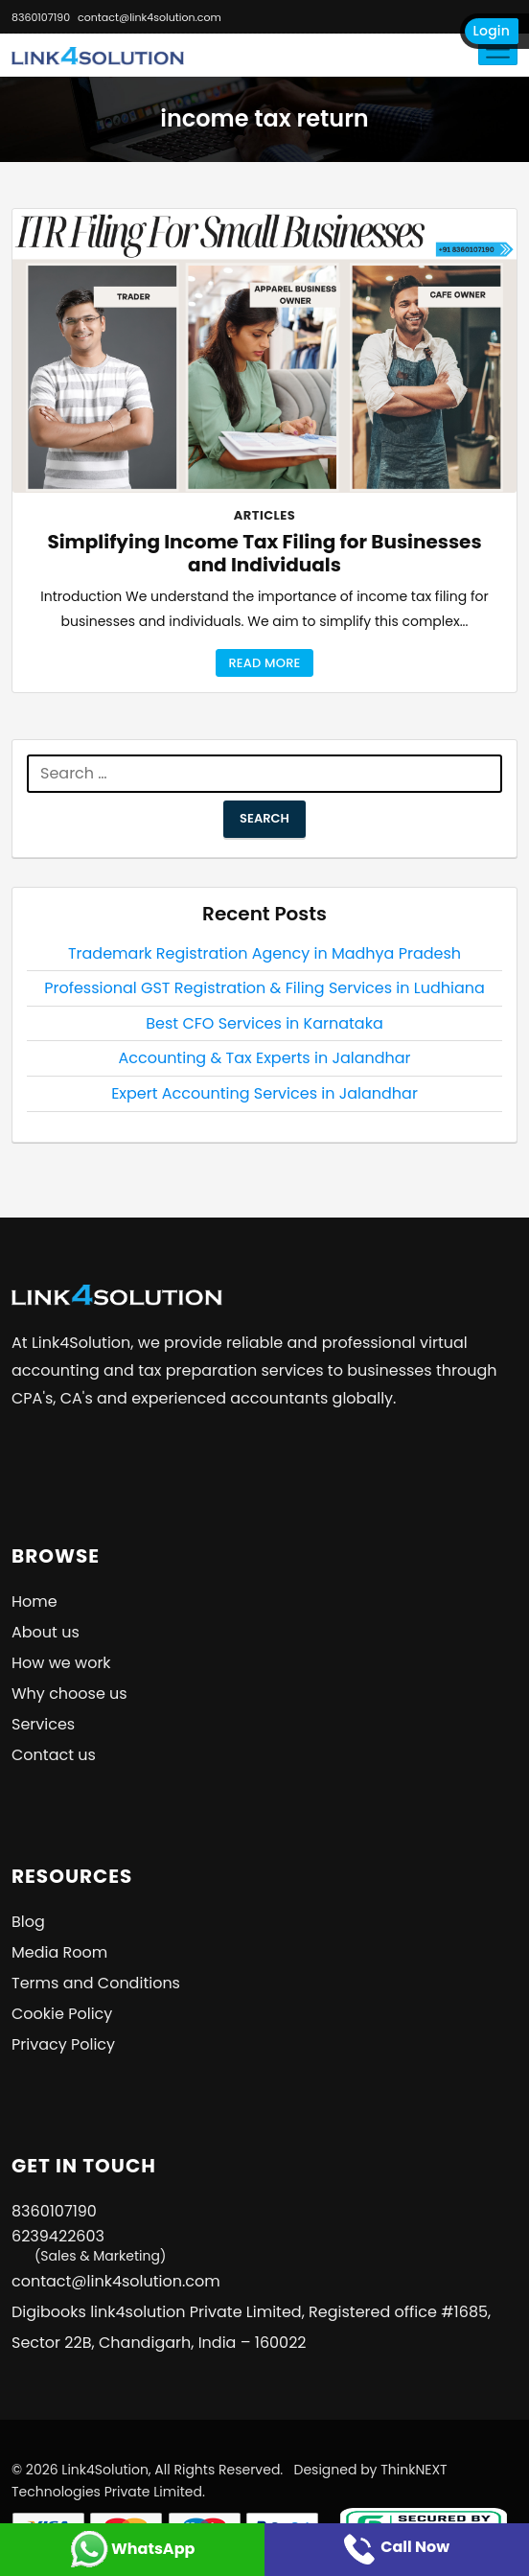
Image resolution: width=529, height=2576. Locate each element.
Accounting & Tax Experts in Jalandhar (264, 1058)
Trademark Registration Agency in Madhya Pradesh (264, 953)
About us (46, 1632)
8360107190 (41, 17)
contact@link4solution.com (149, 17)
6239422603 (89, 2245)
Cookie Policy (62, 2014)
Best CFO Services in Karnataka (264, 1023)
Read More (264, 663)
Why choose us (69, 1694)
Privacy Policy (63, 2044)
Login (491, 30)
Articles (265, 515)
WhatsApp (133, 2549)
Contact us (54, 1755)
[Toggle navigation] (498, 49)
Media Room (59, 1952)
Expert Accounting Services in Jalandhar (264, 1093)
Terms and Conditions (96, 1983)
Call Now (396, 2547)
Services (43, 1724)
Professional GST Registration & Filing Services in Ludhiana (264, 988)
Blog (28, 1922)
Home (35, 1601)
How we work (61, 1663)
